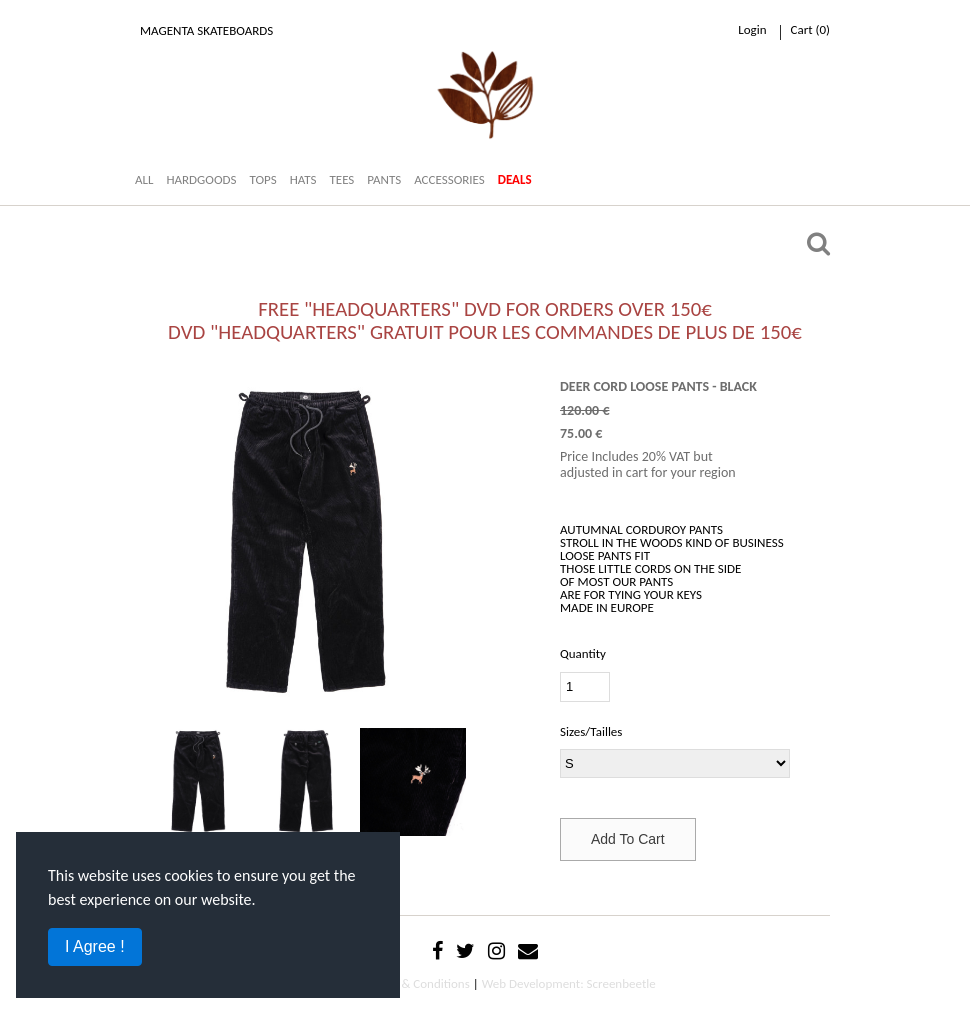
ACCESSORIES (449, 179)
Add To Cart (628, 839)
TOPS (262, 179)
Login (752, 29)
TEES (341, 179)
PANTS (384, 179)
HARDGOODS (201, 179)
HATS (303, 179)
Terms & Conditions (418, 983)
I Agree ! (95, 946)
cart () (810, 29)
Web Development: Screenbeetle (569, 983)
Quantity (583, 653)
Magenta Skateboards (206, 30)
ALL (144, 179)
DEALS (515, 179)
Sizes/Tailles (591, 731)
